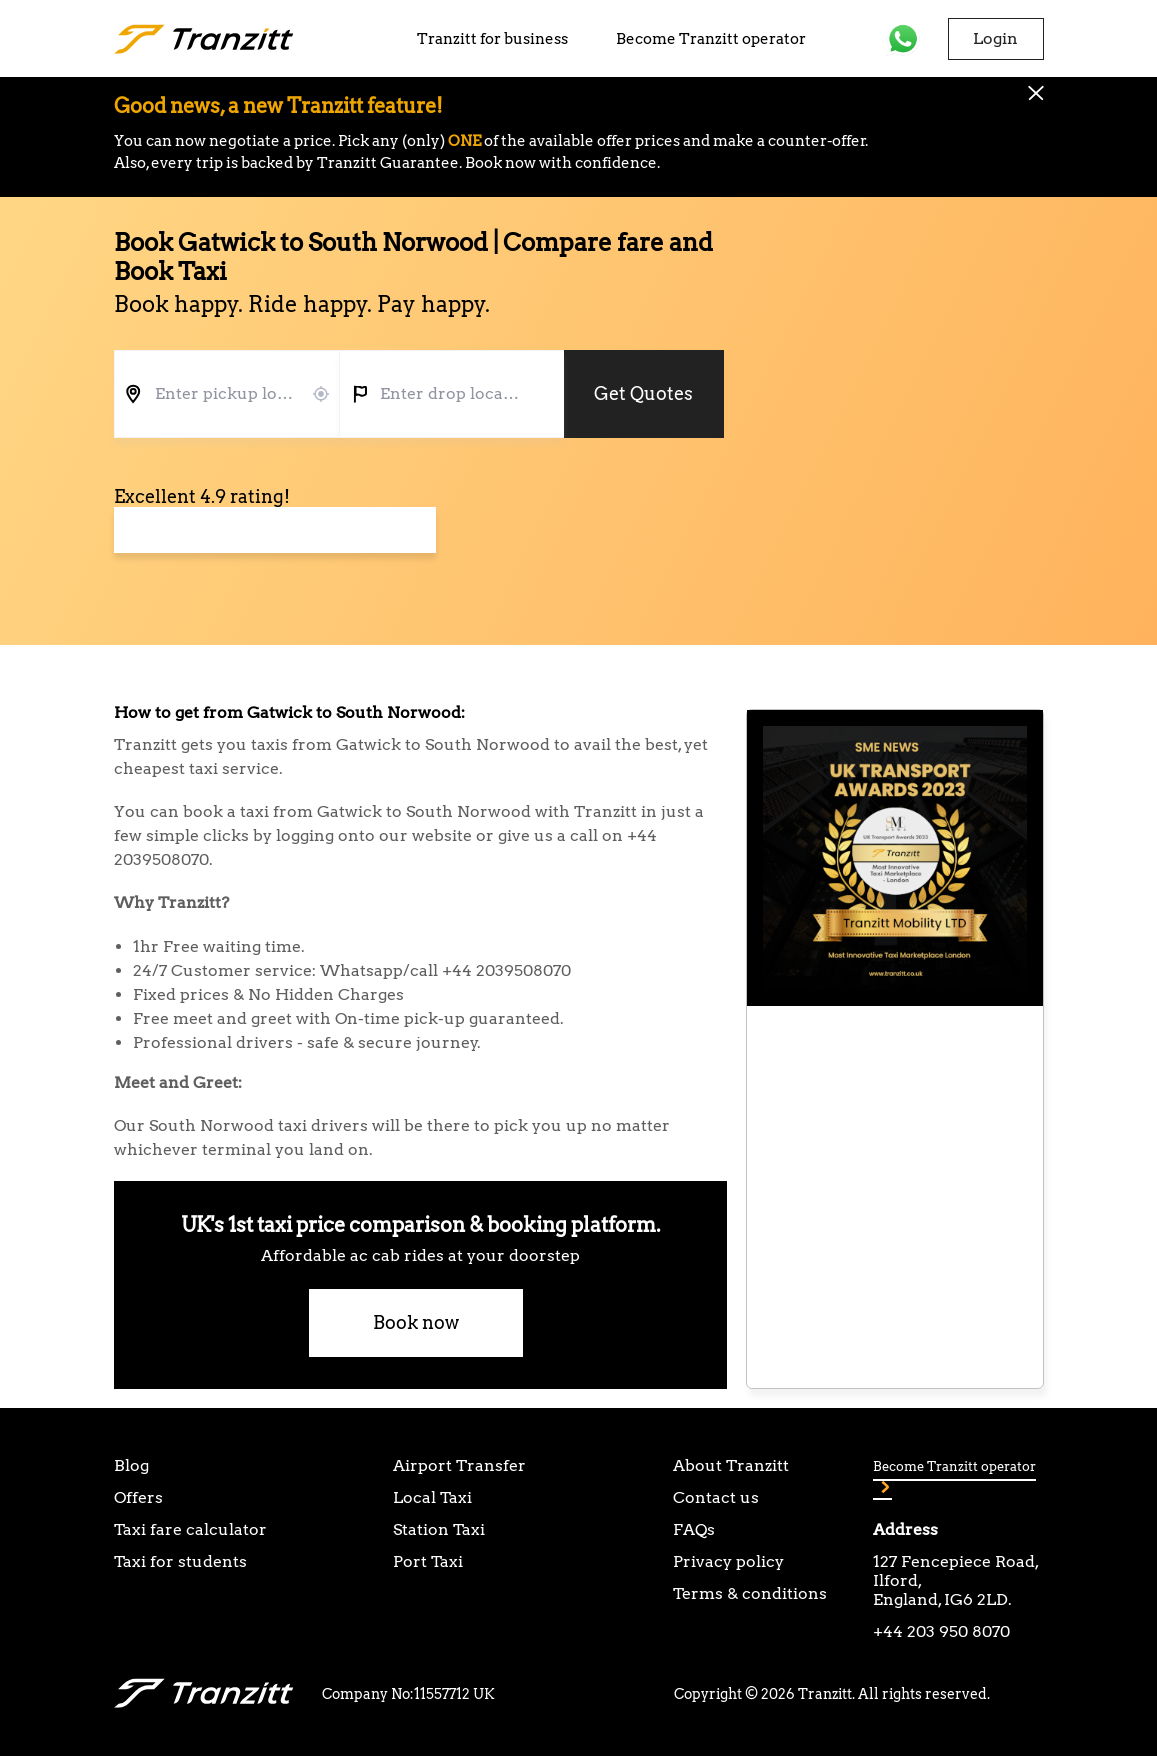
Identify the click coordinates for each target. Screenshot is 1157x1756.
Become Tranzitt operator (711, 39)
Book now (416, 1322)
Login (995, 38)
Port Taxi (428, 1561)
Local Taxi (432, 1497)
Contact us (716, 1497)
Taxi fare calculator (190, 1529)
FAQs (694, 1529)
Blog (131, 1465)
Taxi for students (180, 1561)
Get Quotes (643, 393)
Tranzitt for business (492, 39)
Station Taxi (439, 1529)
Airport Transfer (459, 1465)
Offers (138, 1497)
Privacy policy (728, 1561)
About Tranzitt (731, 1465)
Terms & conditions (750, 1593)
